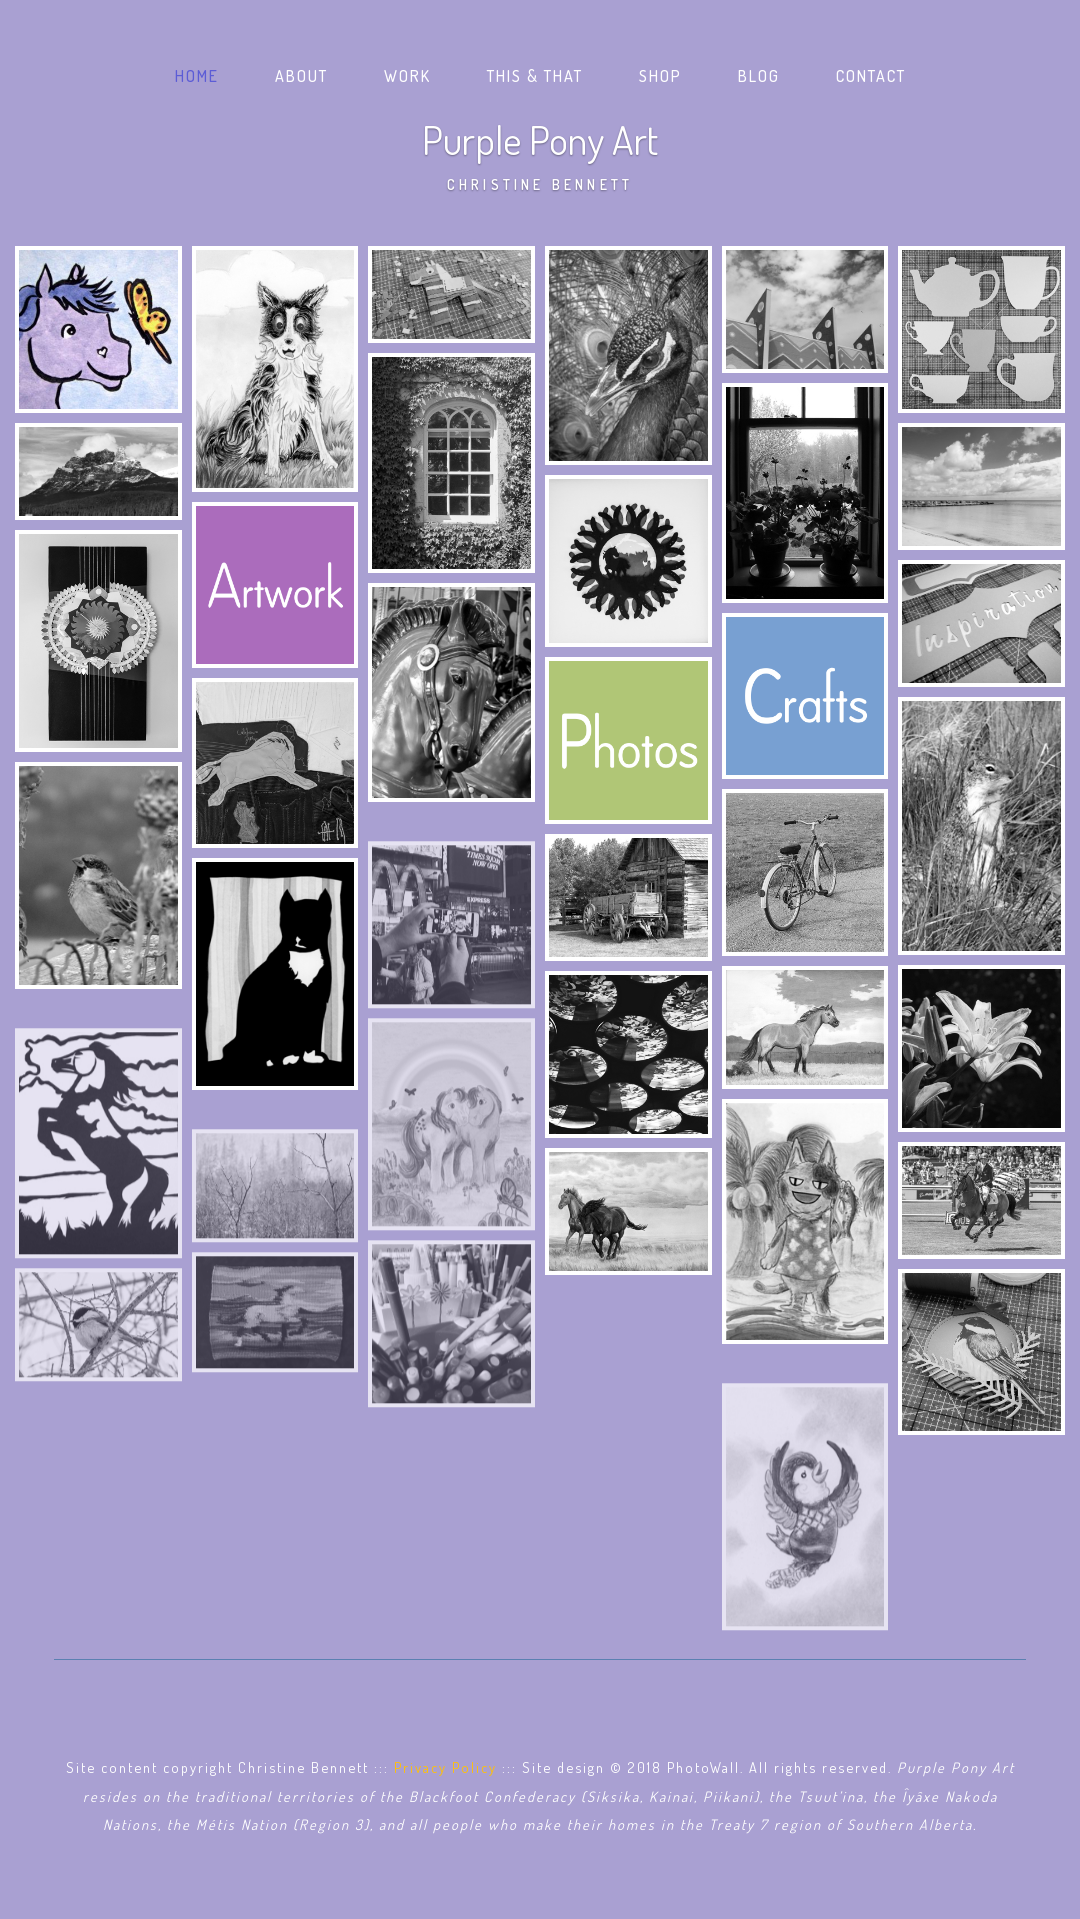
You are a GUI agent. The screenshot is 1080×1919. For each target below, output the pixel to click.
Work (407, 76)
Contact (871, 76)
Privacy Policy (445, 1767)
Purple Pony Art (540, 153)
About (301, 76)
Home (201, 74)
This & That (535, 76)
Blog (759, 76)
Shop (660, 76)
